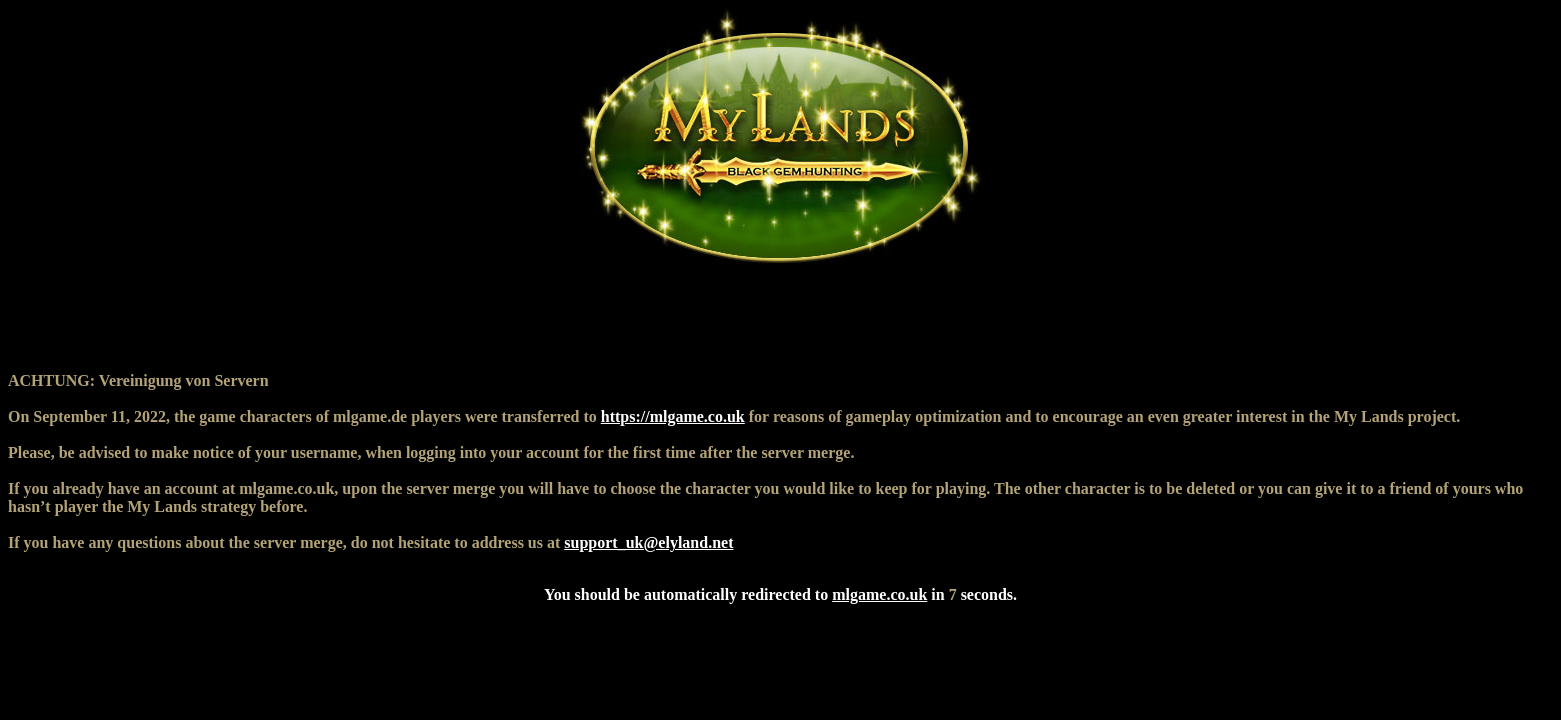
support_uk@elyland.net (648, 542)
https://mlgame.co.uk (673, 416)
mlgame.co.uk (879, 594)
